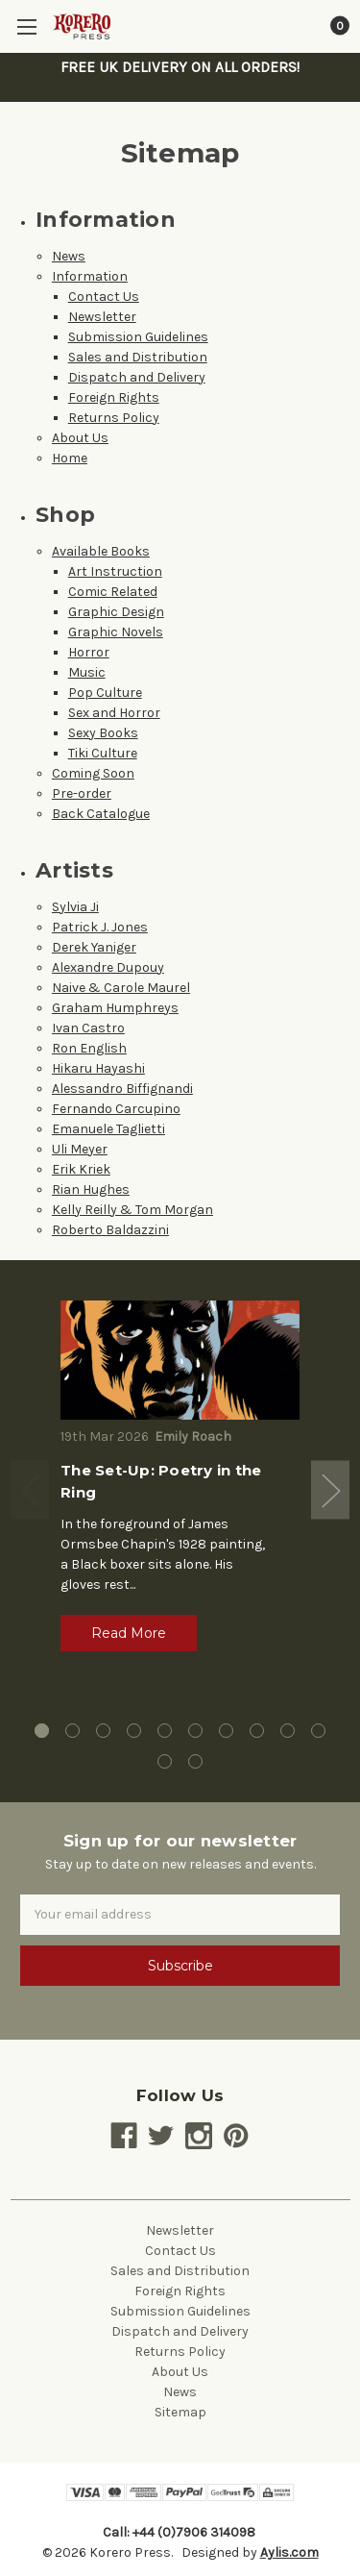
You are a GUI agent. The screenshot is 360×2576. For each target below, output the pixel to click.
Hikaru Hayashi (98, 1068)
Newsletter (102, 317)
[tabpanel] (180, 1482)
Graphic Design (116, 612)
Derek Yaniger (94, 947)
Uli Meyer (80, 1149)
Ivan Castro (88, 1028)
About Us (80, 438)
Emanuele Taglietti (108, 1129)
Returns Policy (113, 417)
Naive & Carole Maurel (121, 987)
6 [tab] (195, 1730)
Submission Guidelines (138, 337)
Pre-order (81, 793)
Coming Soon (93, 773)
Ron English (89, 1048)
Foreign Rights (113, 397)
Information (90, 276)
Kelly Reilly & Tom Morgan (132, 1209)
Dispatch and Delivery (136, 377)
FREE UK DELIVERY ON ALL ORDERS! (180, 67)
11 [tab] (164, 1761)
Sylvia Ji (75, 907)
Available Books (101, 551)
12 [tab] (195, 1761)
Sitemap (180, 2412)
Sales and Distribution (137, 357)
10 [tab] (318, 1730)
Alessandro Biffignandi (122, 1088)
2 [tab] (72, 1730)
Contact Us (103, 296)
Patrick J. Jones (100, 927)
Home (69, 458)
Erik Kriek (81, 1169)
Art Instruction (115, 571)
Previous (30, 1490)
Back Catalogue (101, 813)
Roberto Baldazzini (110, 1230)
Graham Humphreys (115, 1008)
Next (330, 1490)
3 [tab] (103, 1730)
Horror (88, 652)
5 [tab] (164, 1730)
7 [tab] (226, 1730)
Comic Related (112, 591)
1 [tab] (42, 1730)
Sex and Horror (114, 713)
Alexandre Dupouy (108, 967)
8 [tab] (257, 1730)
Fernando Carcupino (116, 1109)
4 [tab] (134, 1730)
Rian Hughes (91, 1189)
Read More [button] (128, 1633)
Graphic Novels (115, 632)
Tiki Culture (102, 753)
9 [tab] (287, 1730)
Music (87, 672)
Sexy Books (103, 733)
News (68, 256)
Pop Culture (105, 692)
